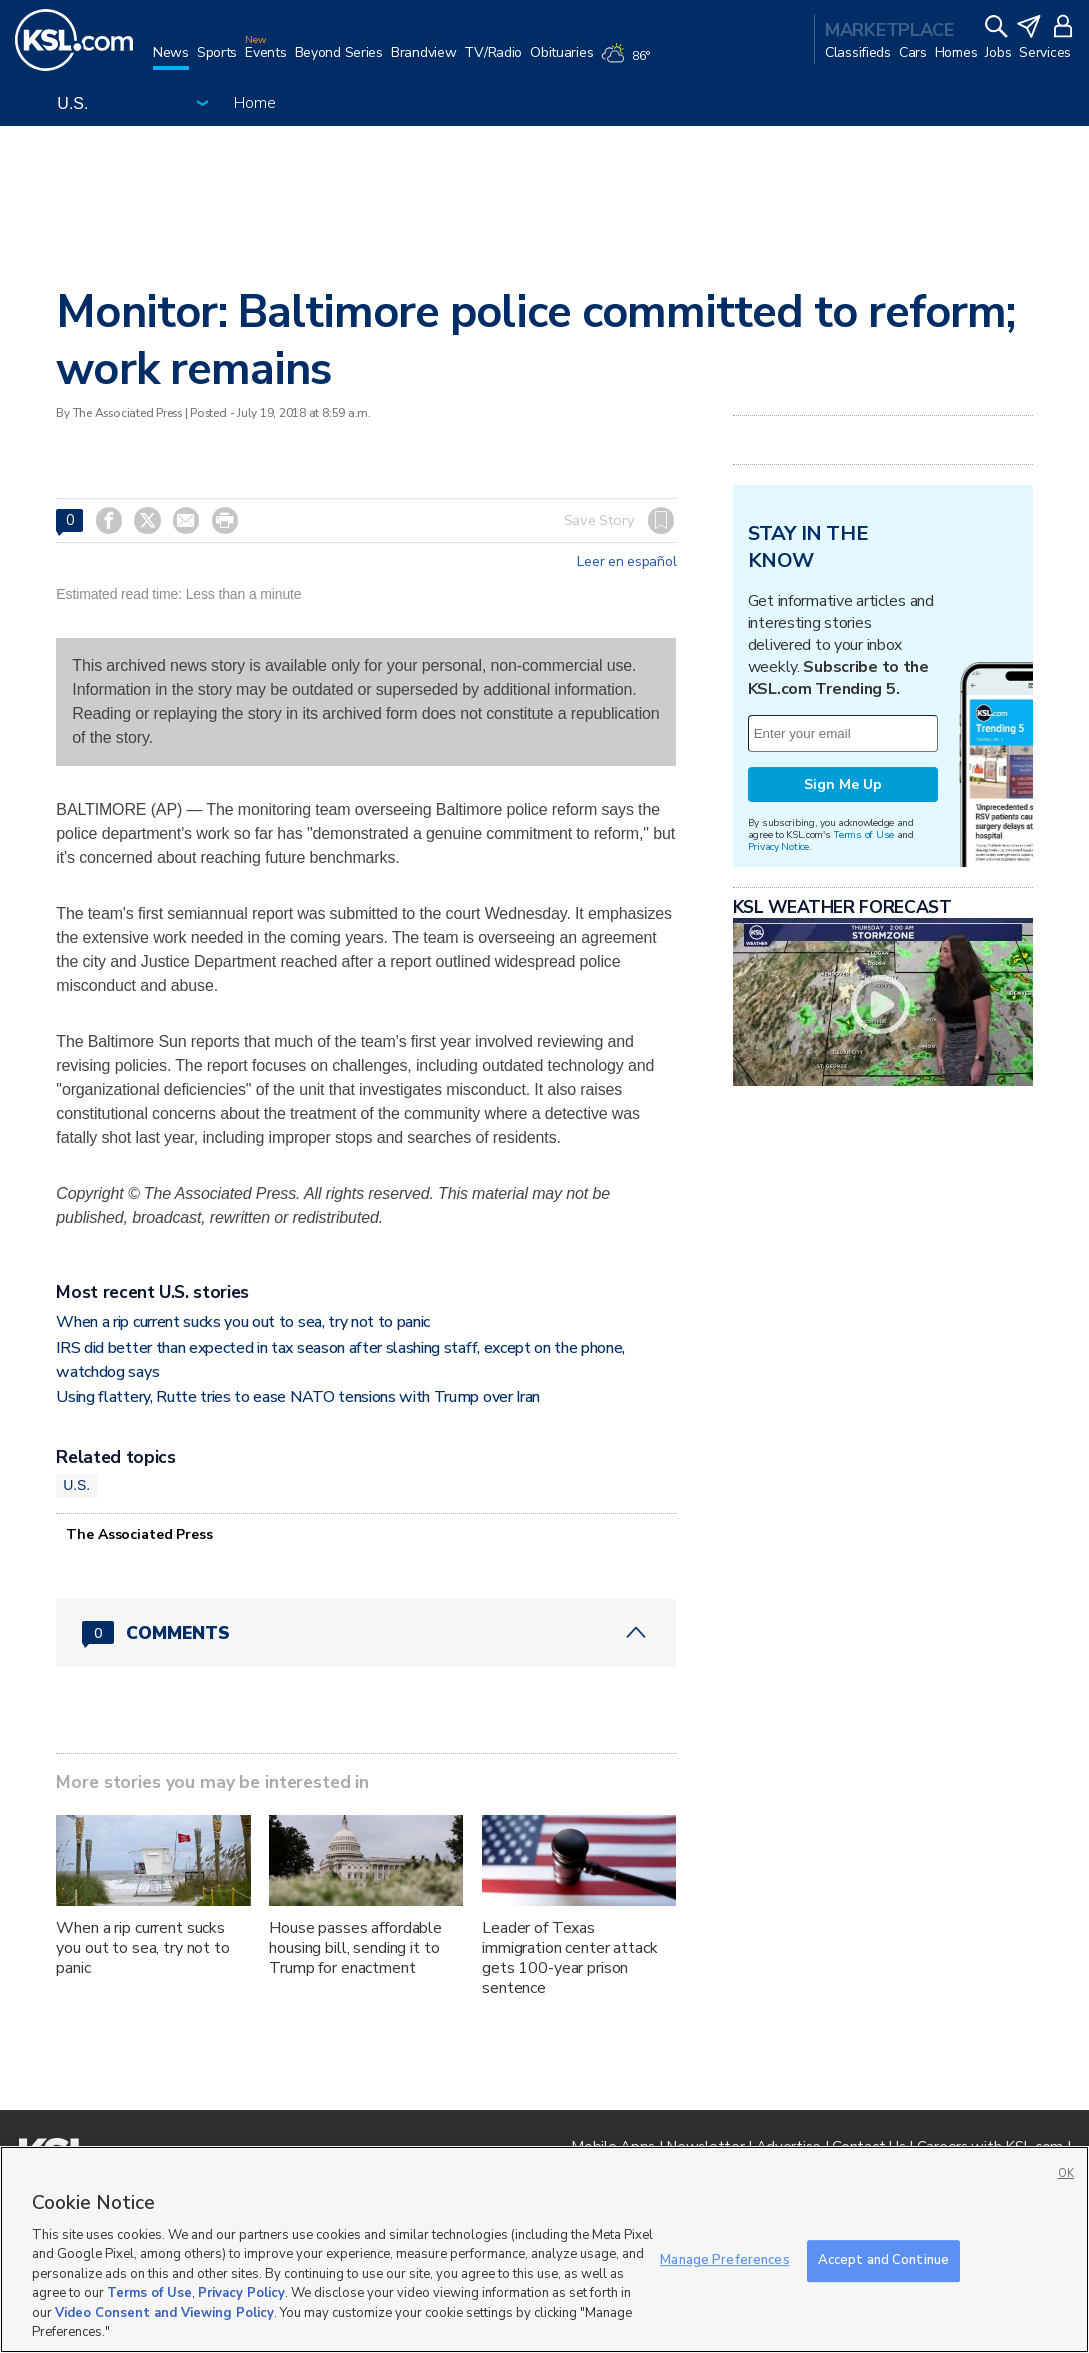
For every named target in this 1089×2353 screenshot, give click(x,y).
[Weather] (629, 62)
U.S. (76, 1485)
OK (1066, 2173)
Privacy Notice (778, 846)
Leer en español (626, 562)
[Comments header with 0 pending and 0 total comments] (366, 1633)
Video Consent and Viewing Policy (164, 2313)
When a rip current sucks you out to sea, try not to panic (243, 1322)
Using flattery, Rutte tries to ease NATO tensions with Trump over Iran (298, 1397)
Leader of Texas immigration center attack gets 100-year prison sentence (570, 1958)
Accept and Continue (883, 2260)
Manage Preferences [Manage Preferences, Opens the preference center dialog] (724, 2260)
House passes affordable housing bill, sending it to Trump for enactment (355, 1948)
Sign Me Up (843, 784)
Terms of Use (863, 834)
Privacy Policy (241, 2293)
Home (254, 103)
